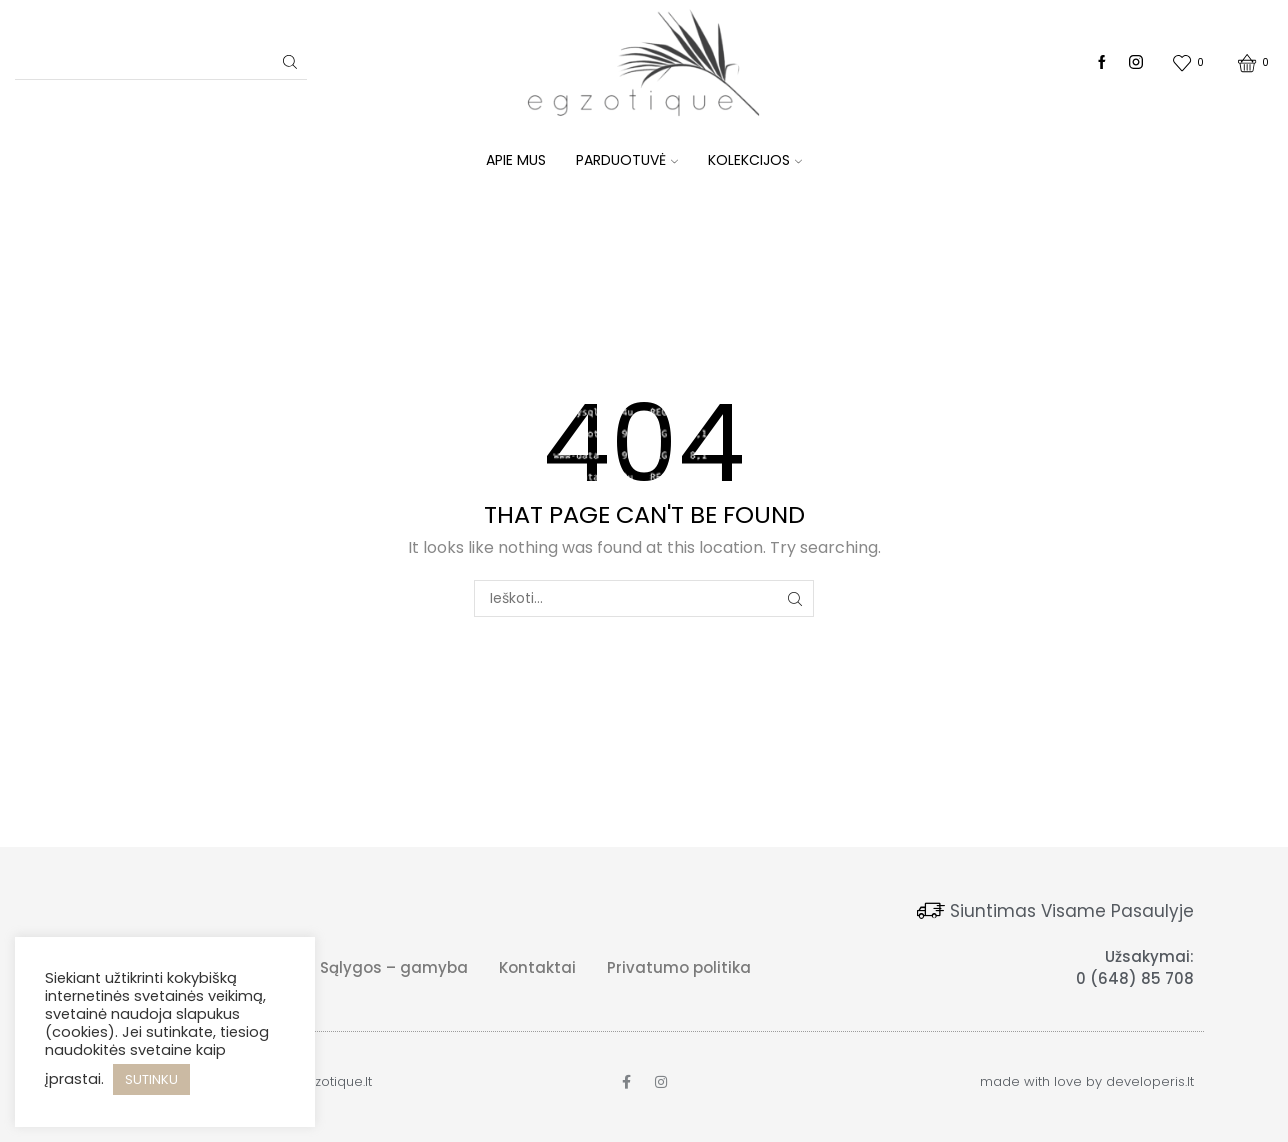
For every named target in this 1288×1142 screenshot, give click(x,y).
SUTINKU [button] (151, 1079)
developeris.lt (1150, 1081)
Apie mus (516, 160)
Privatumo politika (679, 967)
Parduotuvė (627, 160)
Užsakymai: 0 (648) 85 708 (1135, 968)
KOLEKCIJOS (755, 160)
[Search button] (290, 62)
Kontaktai (537, 967)
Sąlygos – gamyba (394, 967)
